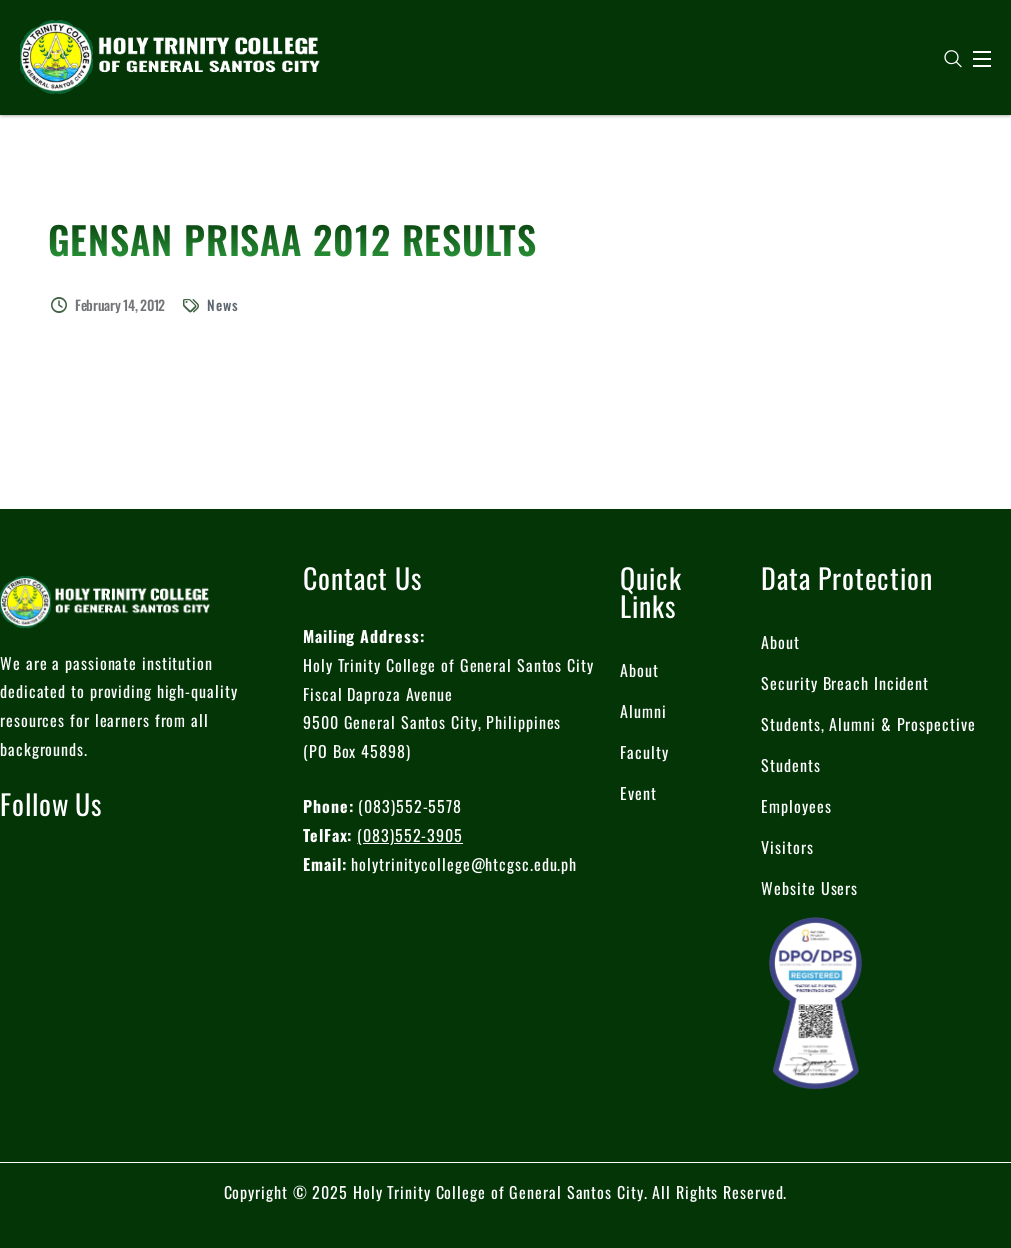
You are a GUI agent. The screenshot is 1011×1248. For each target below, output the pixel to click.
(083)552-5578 (410, 806)
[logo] (170, 55)
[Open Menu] (983, 59)
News (223, 304)
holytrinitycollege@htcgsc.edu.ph (464, 864)
